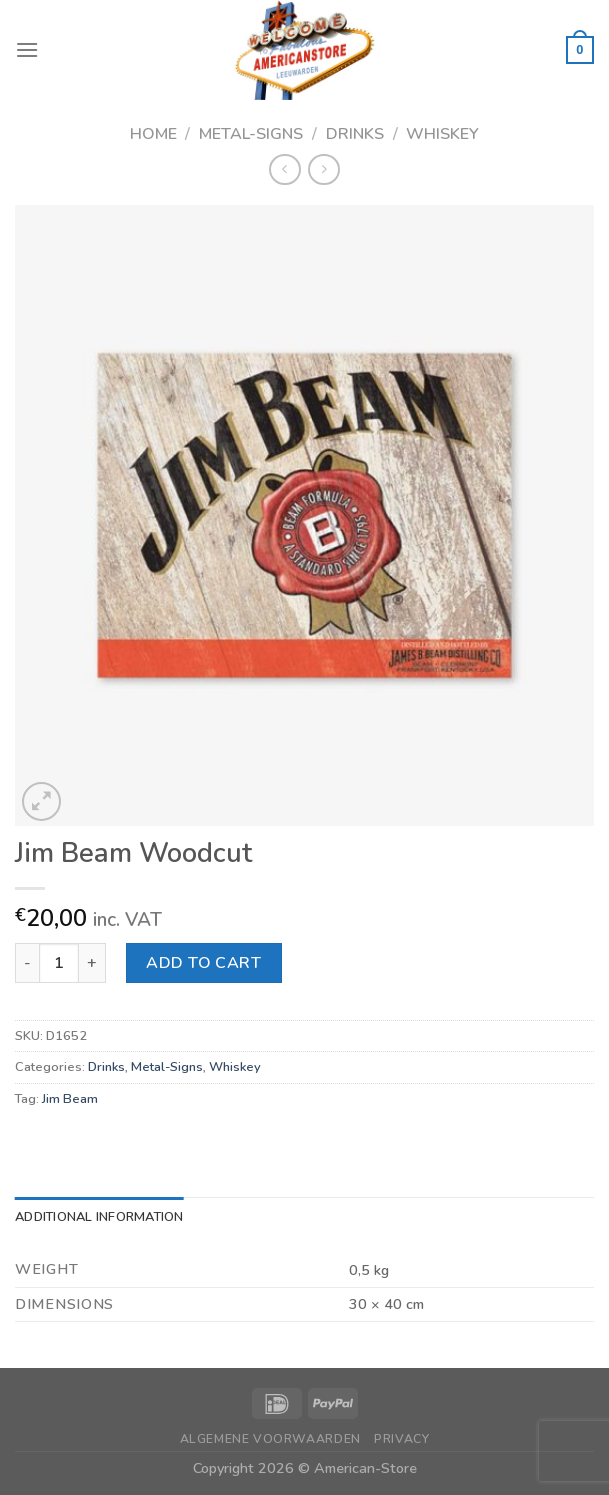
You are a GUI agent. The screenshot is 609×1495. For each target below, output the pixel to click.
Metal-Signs (251, 134)
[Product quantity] (59, 963)
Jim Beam (70, 1099)
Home (153, 134)
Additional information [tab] (99, 1217)
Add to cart (203, 963)
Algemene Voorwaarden (270, 1439)
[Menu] (27, 49)
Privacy (401, 1439)
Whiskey (442, 134)
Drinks (355, 134)
